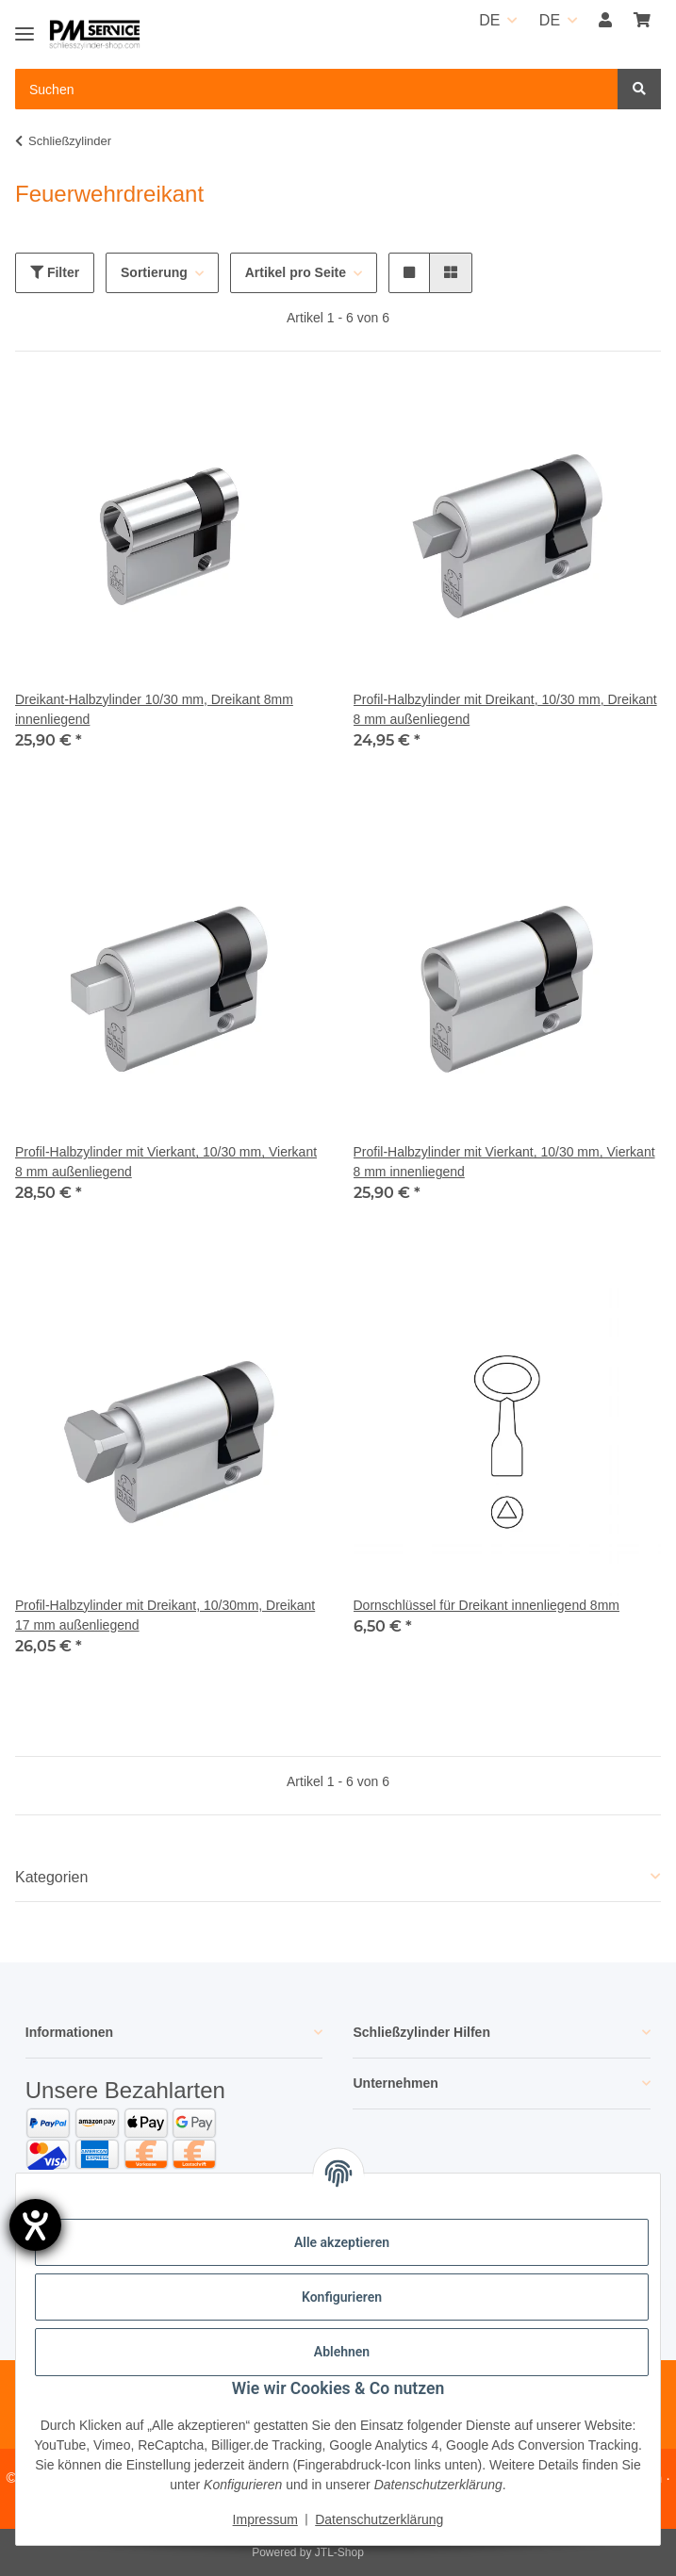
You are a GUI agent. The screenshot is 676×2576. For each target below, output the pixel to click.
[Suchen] (639, 89)
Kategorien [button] (51, 1877)
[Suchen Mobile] (316, 89)
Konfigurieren (342, 2297)
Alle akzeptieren (341, 2242)
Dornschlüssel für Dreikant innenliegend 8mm (486, 1605)
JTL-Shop (339, 2552)
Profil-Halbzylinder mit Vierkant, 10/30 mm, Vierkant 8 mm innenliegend (504, 1161)
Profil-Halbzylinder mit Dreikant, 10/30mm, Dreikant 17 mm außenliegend (165, 1615)
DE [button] (489, 20)
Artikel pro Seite (295, 272)
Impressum (265, 2519)
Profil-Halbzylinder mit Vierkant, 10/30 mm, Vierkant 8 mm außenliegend (166, 1161)
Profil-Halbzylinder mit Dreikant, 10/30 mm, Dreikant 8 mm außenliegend (505, 709)
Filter (54, 272)
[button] (605, 21)
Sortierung (154, 272)
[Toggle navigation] (24, 26)
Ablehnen (342, 2351)
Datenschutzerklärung (379, 2519)
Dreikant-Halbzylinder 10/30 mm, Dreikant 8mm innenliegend (154, 709)
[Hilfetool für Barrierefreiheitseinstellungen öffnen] (35, 2225)
